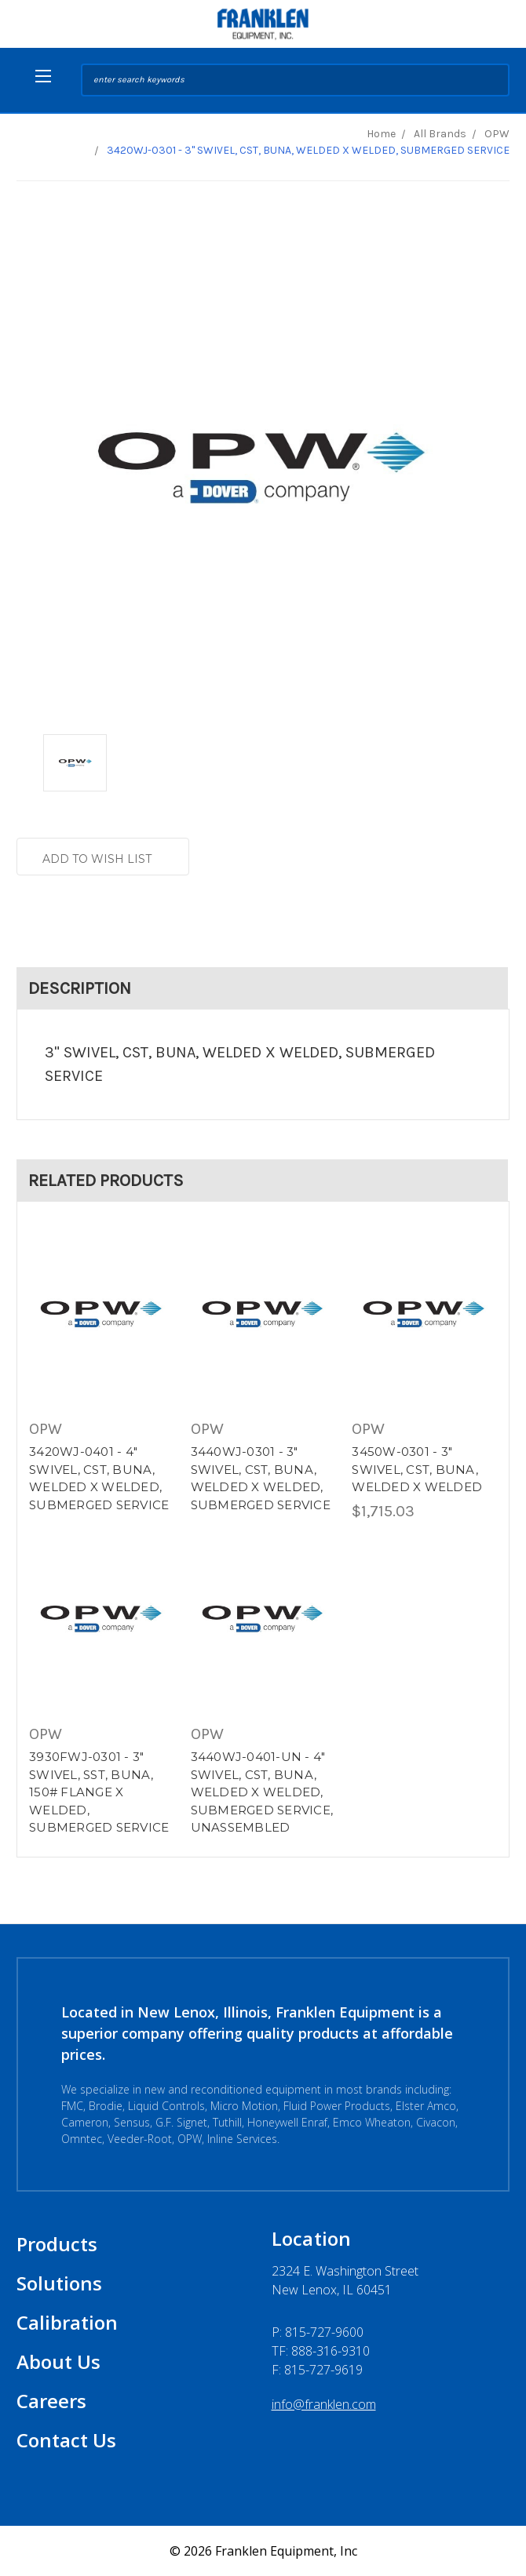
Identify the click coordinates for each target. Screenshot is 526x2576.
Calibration (67, 2322)
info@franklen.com (324, 2404)
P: (317, 2332)
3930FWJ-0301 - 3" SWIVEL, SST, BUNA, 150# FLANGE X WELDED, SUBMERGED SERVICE (99, 1792)
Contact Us (66, 2440)
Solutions (59, 2283)
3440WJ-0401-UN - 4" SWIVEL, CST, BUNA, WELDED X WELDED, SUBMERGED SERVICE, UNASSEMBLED (262, 1792)
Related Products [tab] (106, 1180)
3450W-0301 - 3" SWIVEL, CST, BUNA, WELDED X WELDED (417, 1469)
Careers (51, 2401)
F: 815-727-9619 (317, 2369)
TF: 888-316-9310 (321, 2351)
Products (56, 2244)
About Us (58, 2361)
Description (79, 988)
